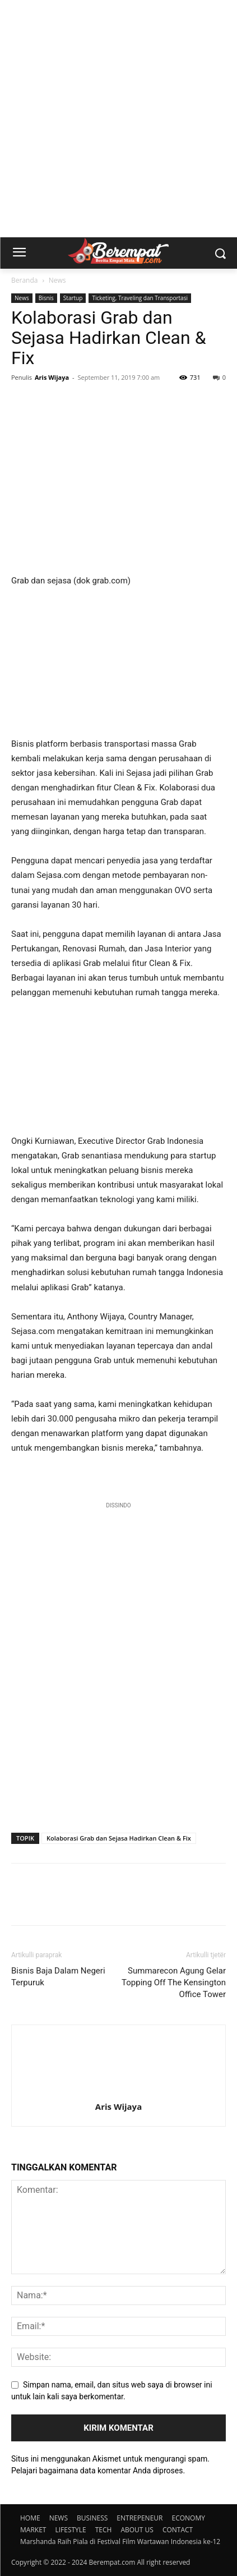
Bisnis (46, 298)
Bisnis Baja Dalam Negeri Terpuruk (58, 1977)
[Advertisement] (118, 118)
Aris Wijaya (52, 377)
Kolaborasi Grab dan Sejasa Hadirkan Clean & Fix (119, 1838)
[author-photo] (119, 2090)
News (57, 280)
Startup (73, 298)
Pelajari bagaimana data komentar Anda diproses (97, 2470)
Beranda (24, 280)
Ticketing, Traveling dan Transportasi (140, 298)
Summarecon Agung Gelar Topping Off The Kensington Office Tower (174, 1982)
